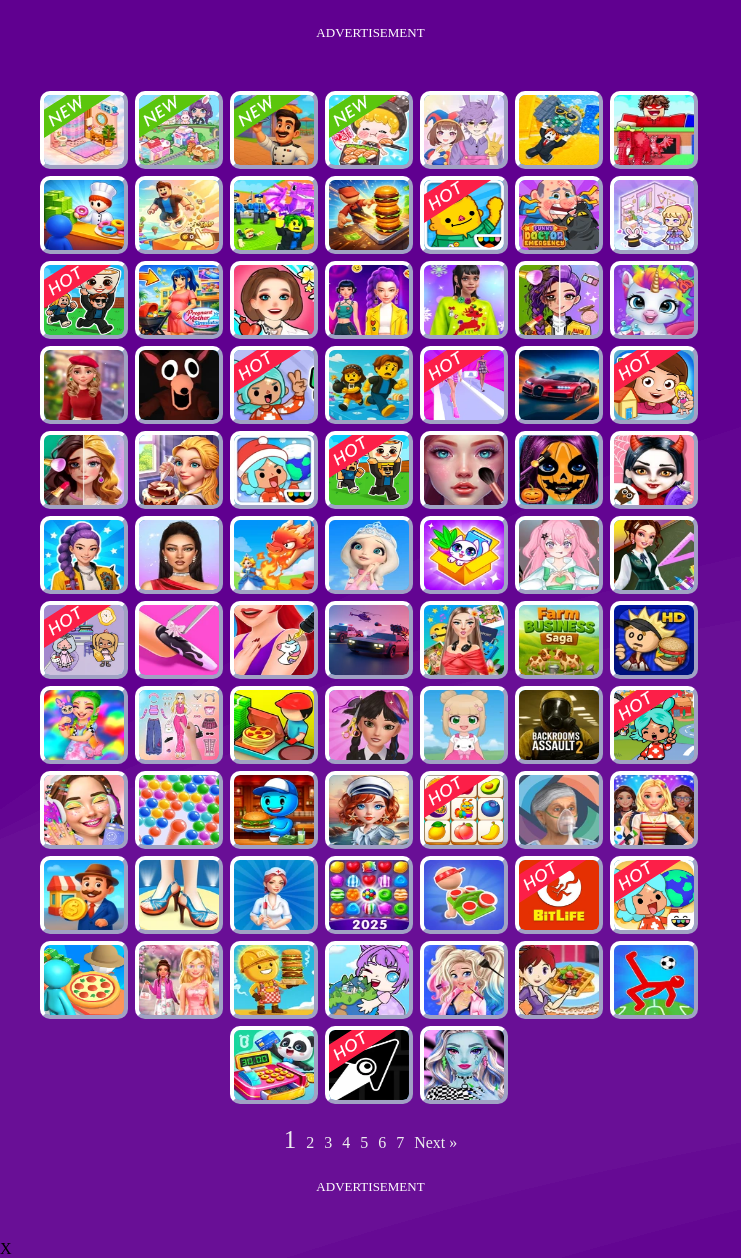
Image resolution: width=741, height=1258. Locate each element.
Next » (435, 1142)
